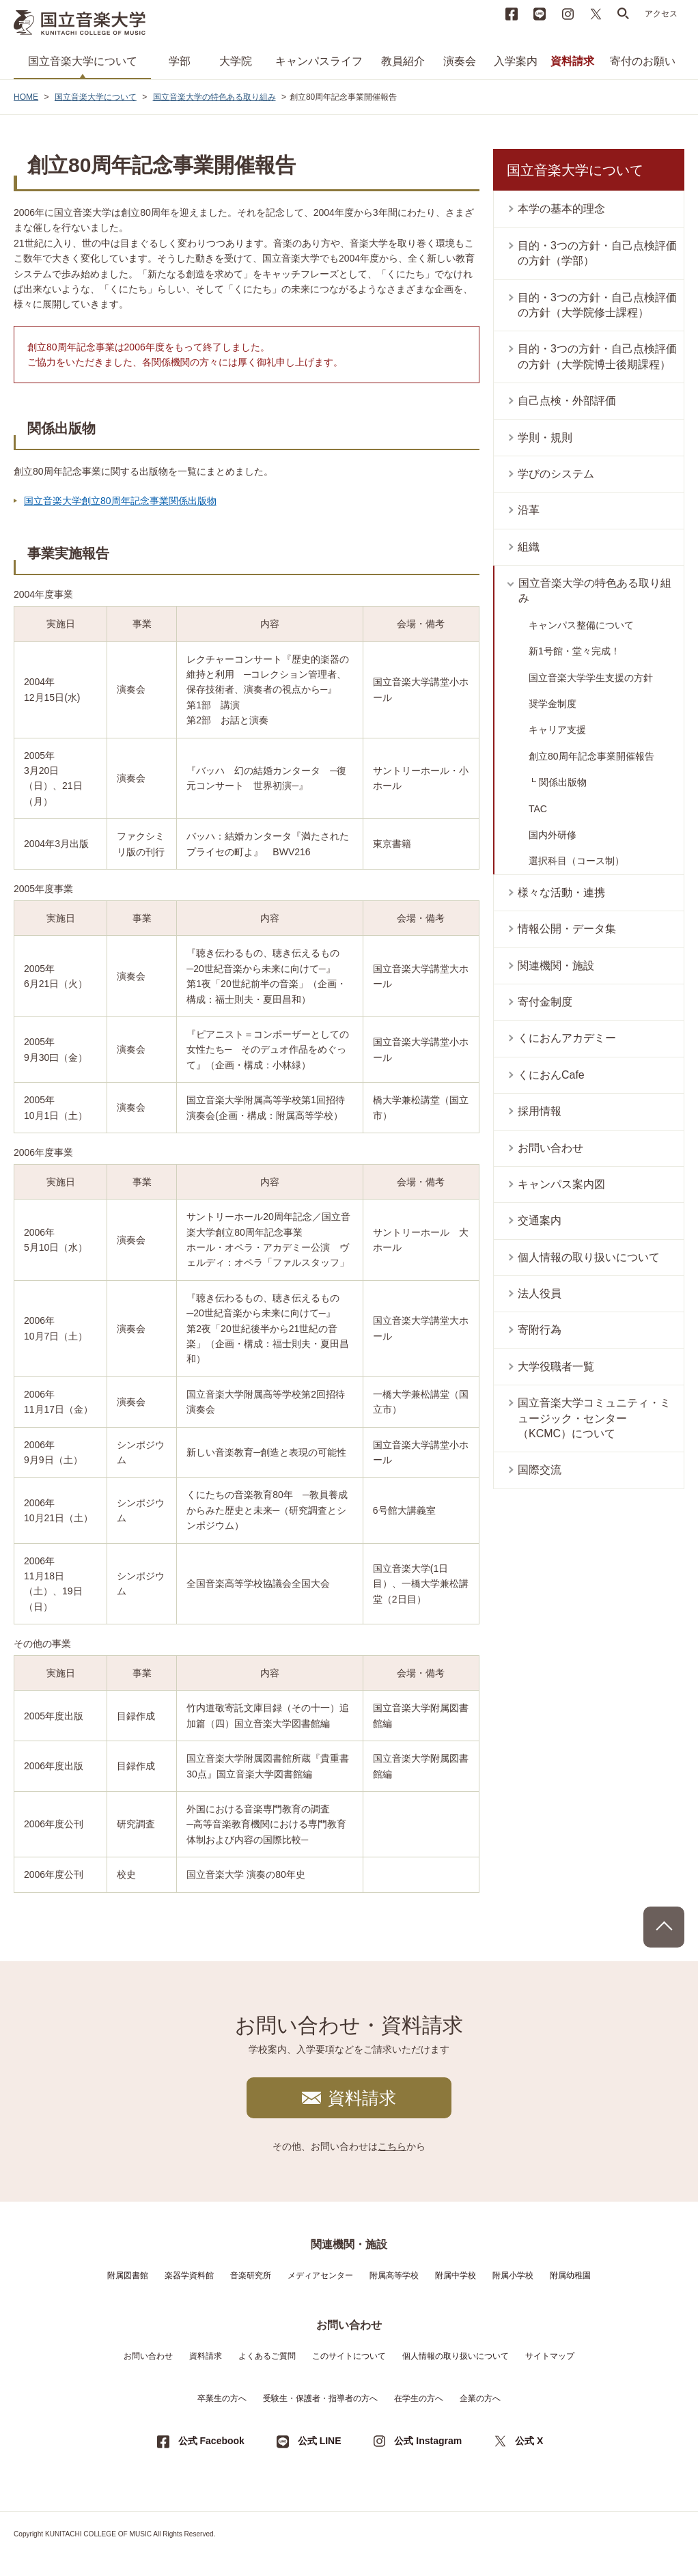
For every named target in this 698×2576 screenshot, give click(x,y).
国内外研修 (552, 834)
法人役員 (539, 1293)
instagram (567, 13)
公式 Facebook (211, 2440)
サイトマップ (549, 2356)
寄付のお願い (642, 61)
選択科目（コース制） (576, 860)
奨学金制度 (552, 703)
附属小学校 (512, 2275)
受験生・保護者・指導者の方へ (320, 2398)
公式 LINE (319, 2440)
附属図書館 (127, 2275)
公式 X (529, 2440)
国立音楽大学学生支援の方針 (591, 677)
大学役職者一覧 (556, 1366)
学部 (180, 61)
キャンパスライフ (319, 61)
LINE (539, 13)
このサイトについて (349, 2356)
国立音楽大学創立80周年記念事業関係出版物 (120, 500)
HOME (26, 97)
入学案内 (516, 61)
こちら (392, 2146)
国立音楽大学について (82, 61)
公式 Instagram (428, 2440)
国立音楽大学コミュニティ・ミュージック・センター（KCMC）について (594, 1418)
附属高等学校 (394, 2275)
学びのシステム (556, 474)
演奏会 (459, 61)
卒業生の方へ (222, 2398)
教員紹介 (403, 61)
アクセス (661, 13)
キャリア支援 (557, 729)
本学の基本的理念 (561, 208)
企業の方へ (480, 2398)
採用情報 (539, 1111)
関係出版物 (563, 782)
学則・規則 (545, 437)
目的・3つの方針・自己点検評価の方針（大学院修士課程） (597, 305)
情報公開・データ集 (567, 928)
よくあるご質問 (267, 2356)
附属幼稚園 (570, 2275)
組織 (529, 547)
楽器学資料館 (189, 2275)
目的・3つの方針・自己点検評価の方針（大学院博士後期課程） (597, 356)
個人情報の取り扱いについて (589, 1257)
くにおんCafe (551, 1075)
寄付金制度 (545, 1002)
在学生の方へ (418, 2398)
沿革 (529, 510)
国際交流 (539, 1470)
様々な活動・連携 (561, 892)
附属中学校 (455, 2275)
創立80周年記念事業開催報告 (591, 756)
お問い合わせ (550, 1148)
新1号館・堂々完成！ (574, 651)
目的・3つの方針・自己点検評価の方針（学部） (597, 253)
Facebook (511, 13)
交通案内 (539, 1220)
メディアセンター (320, 2275)
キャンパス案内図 (561, 1184)
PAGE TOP (663, 1927)
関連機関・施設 (556, 965)
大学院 (235, 61)
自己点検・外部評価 (567, 400)
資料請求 (572, 61)
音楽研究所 (250, 2275)
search (623, 13)
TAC (538, 808)
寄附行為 (539, 1329)
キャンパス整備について (581, 625)
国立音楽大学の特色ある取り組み (214, 97)
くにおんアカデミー (567, 1038)
